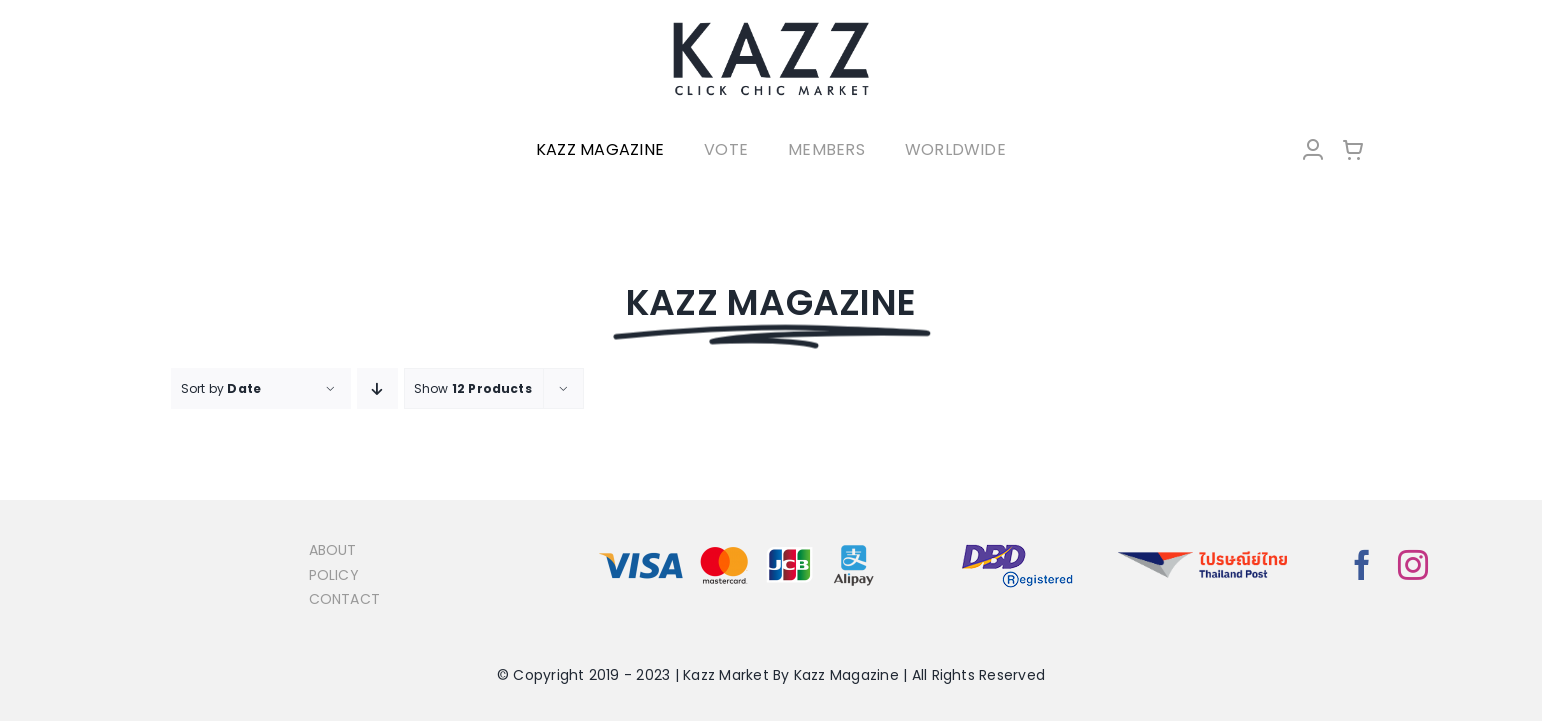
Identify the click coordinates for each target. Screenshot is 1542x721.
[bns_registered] (1017, 545)
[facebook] (1362, 565)
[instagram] (1413, 565)
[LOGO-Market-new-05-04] (771, 27)
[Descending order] (377, 388)
